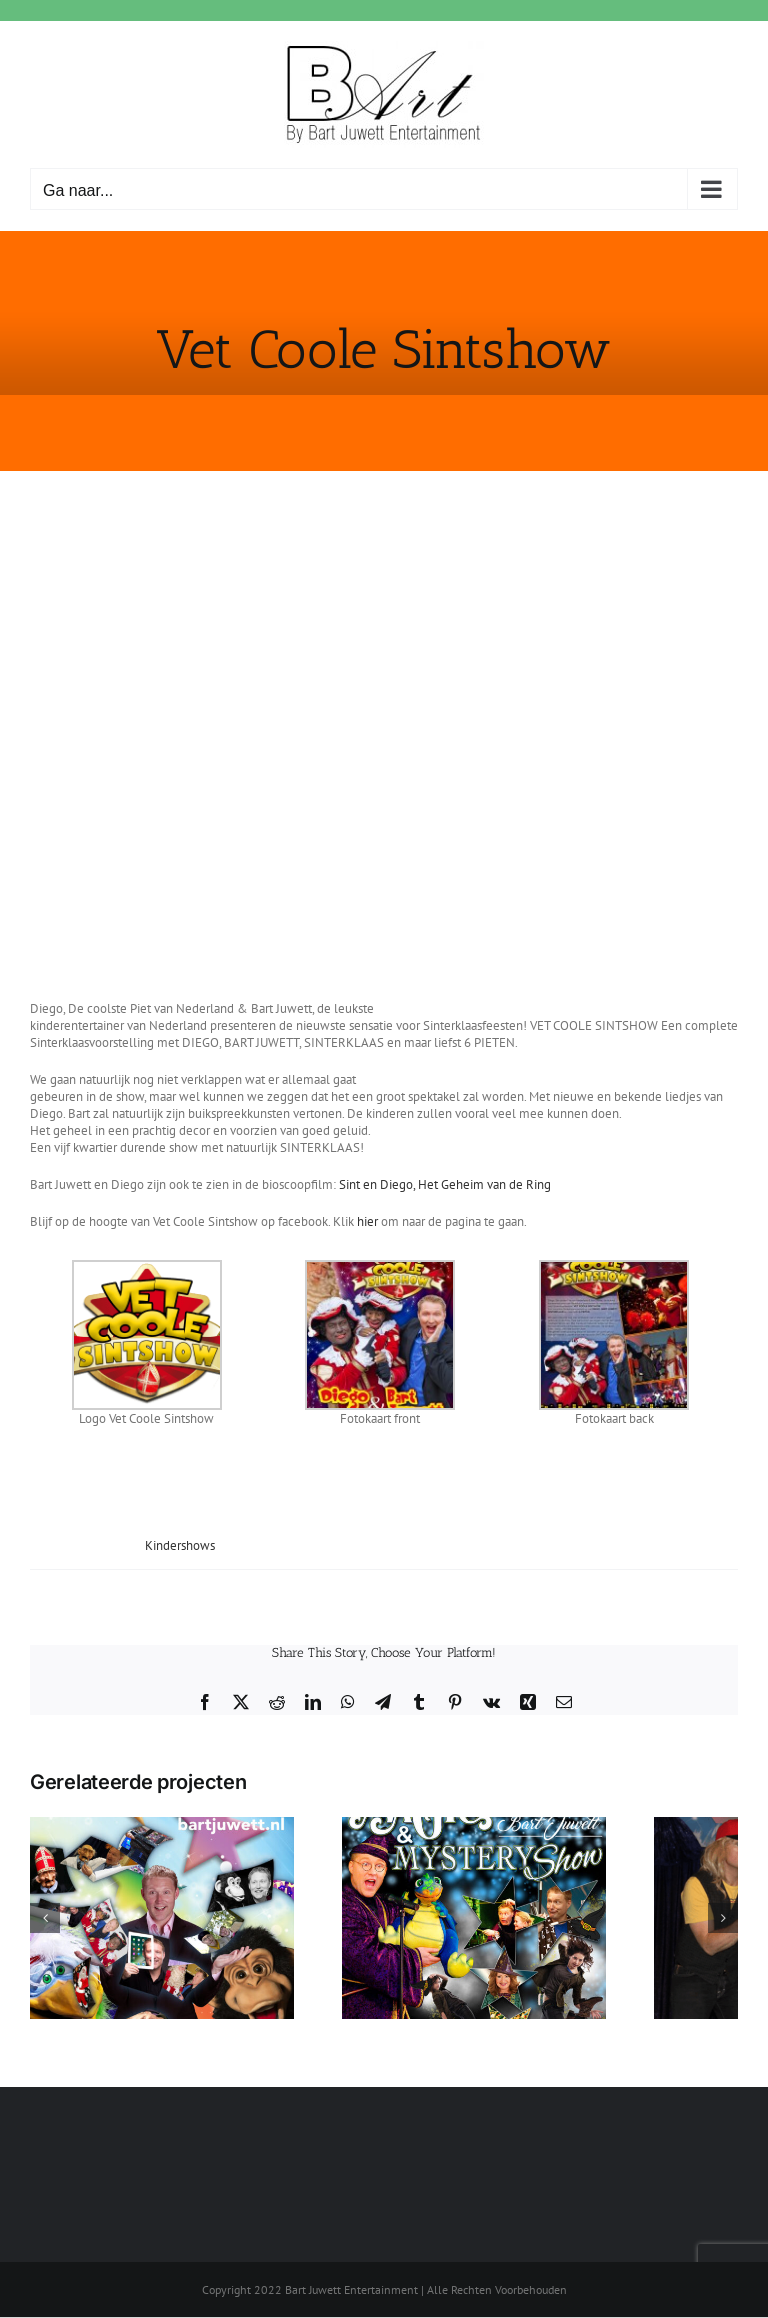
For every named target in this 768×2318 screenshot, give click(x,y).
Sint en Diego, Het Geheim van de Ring (445, 1184)
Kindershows (180, 1545)
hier (367, 1221)
